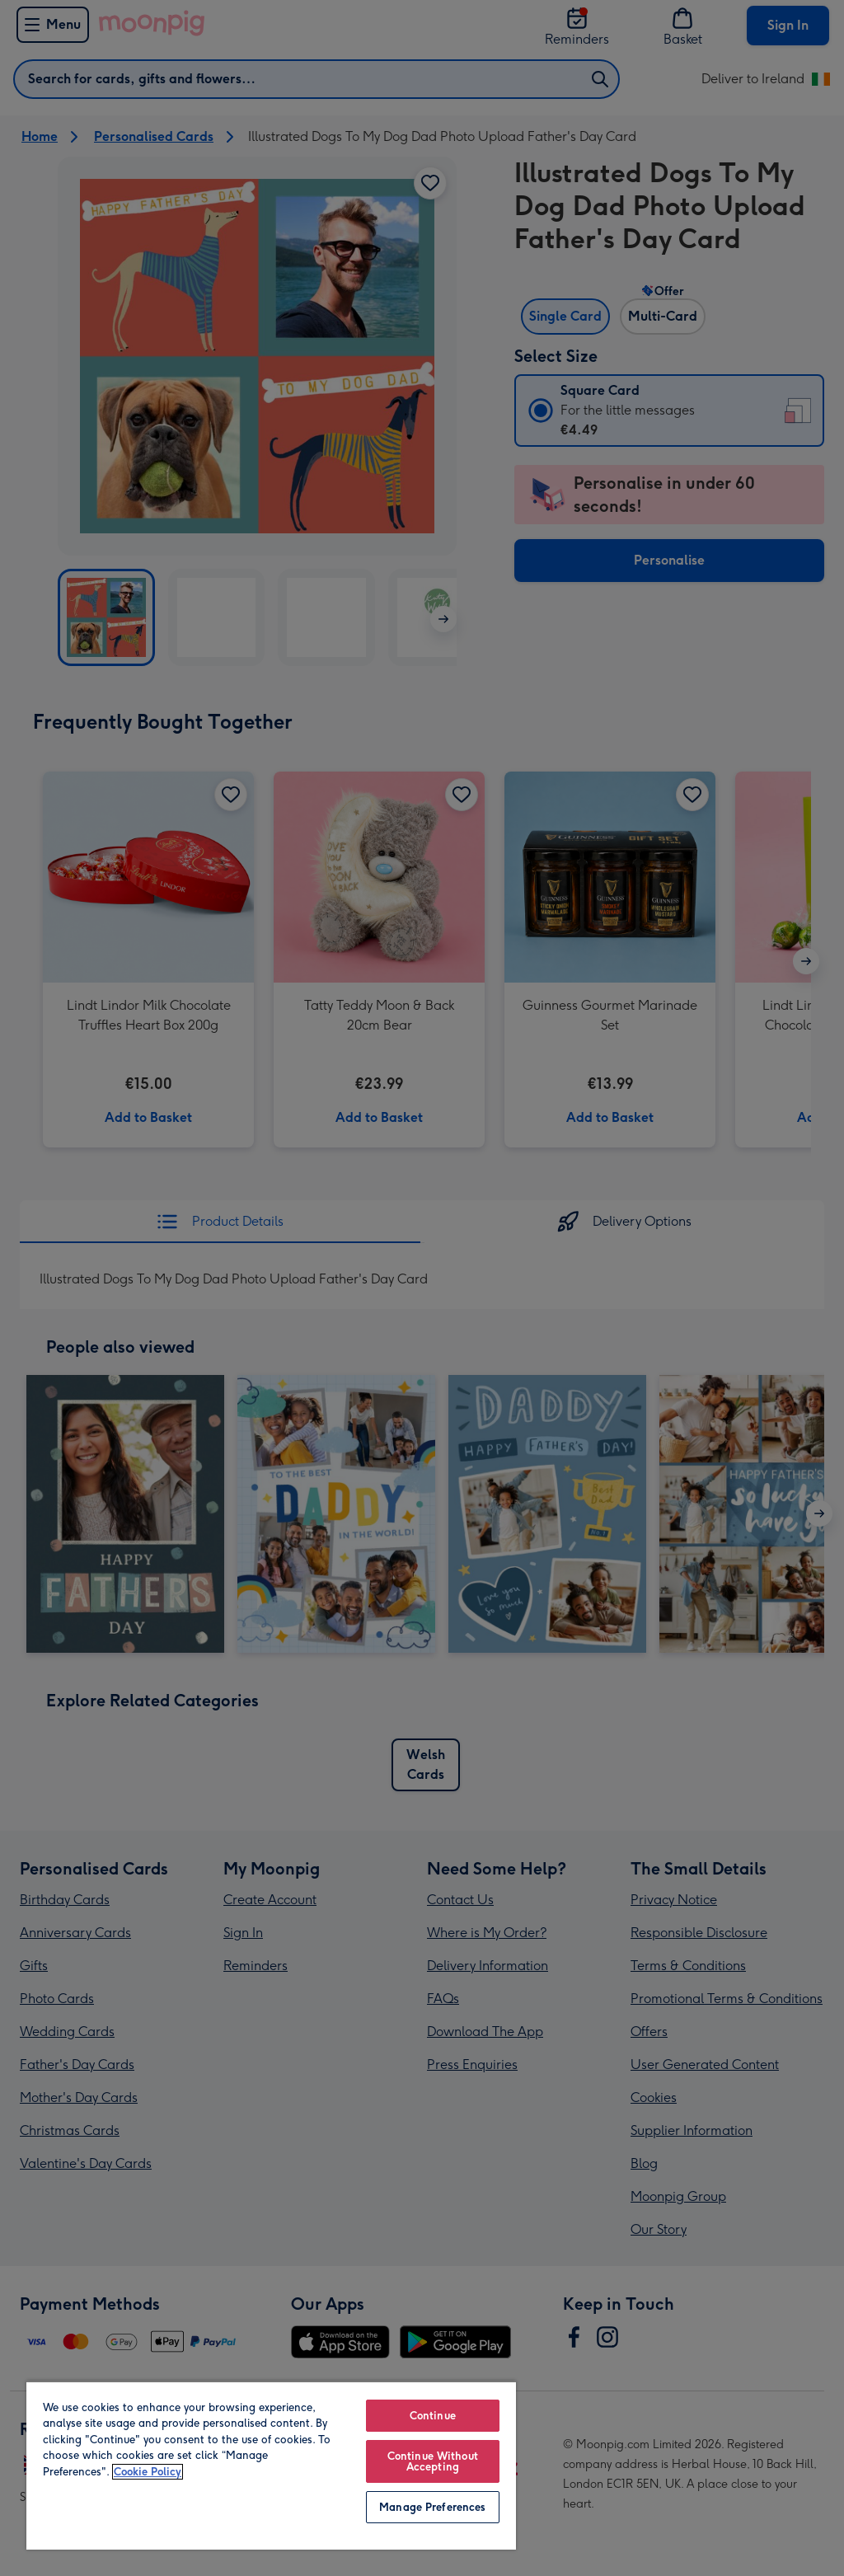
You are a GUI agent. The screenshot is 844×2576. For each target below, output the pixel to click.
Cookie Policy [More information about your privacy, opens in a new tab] (147, 2472)
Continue (433, 2415)
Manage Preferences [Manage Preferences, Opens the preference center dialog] (432, 2507)
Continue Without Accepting (432, 2461)
